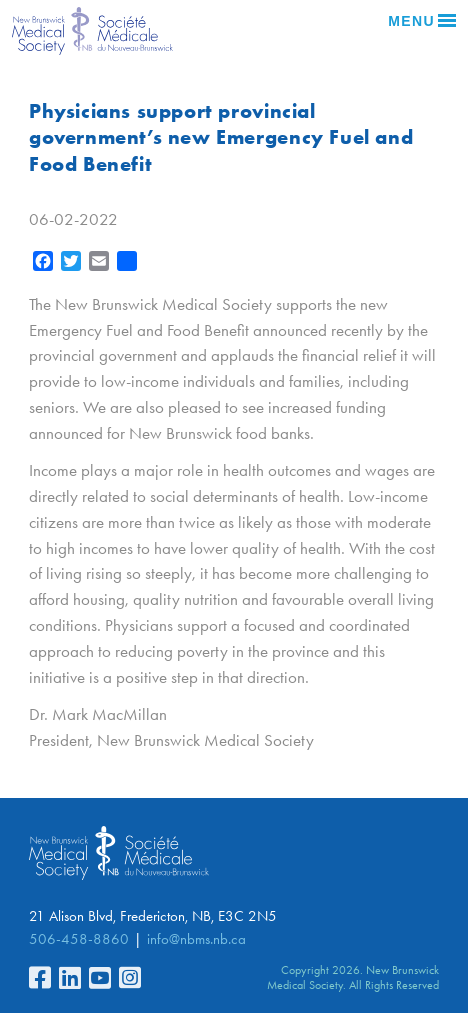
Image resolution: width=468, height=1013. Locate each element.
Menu (422, 21)
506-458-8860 (79, 939)
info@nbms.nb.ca (196, 939)
